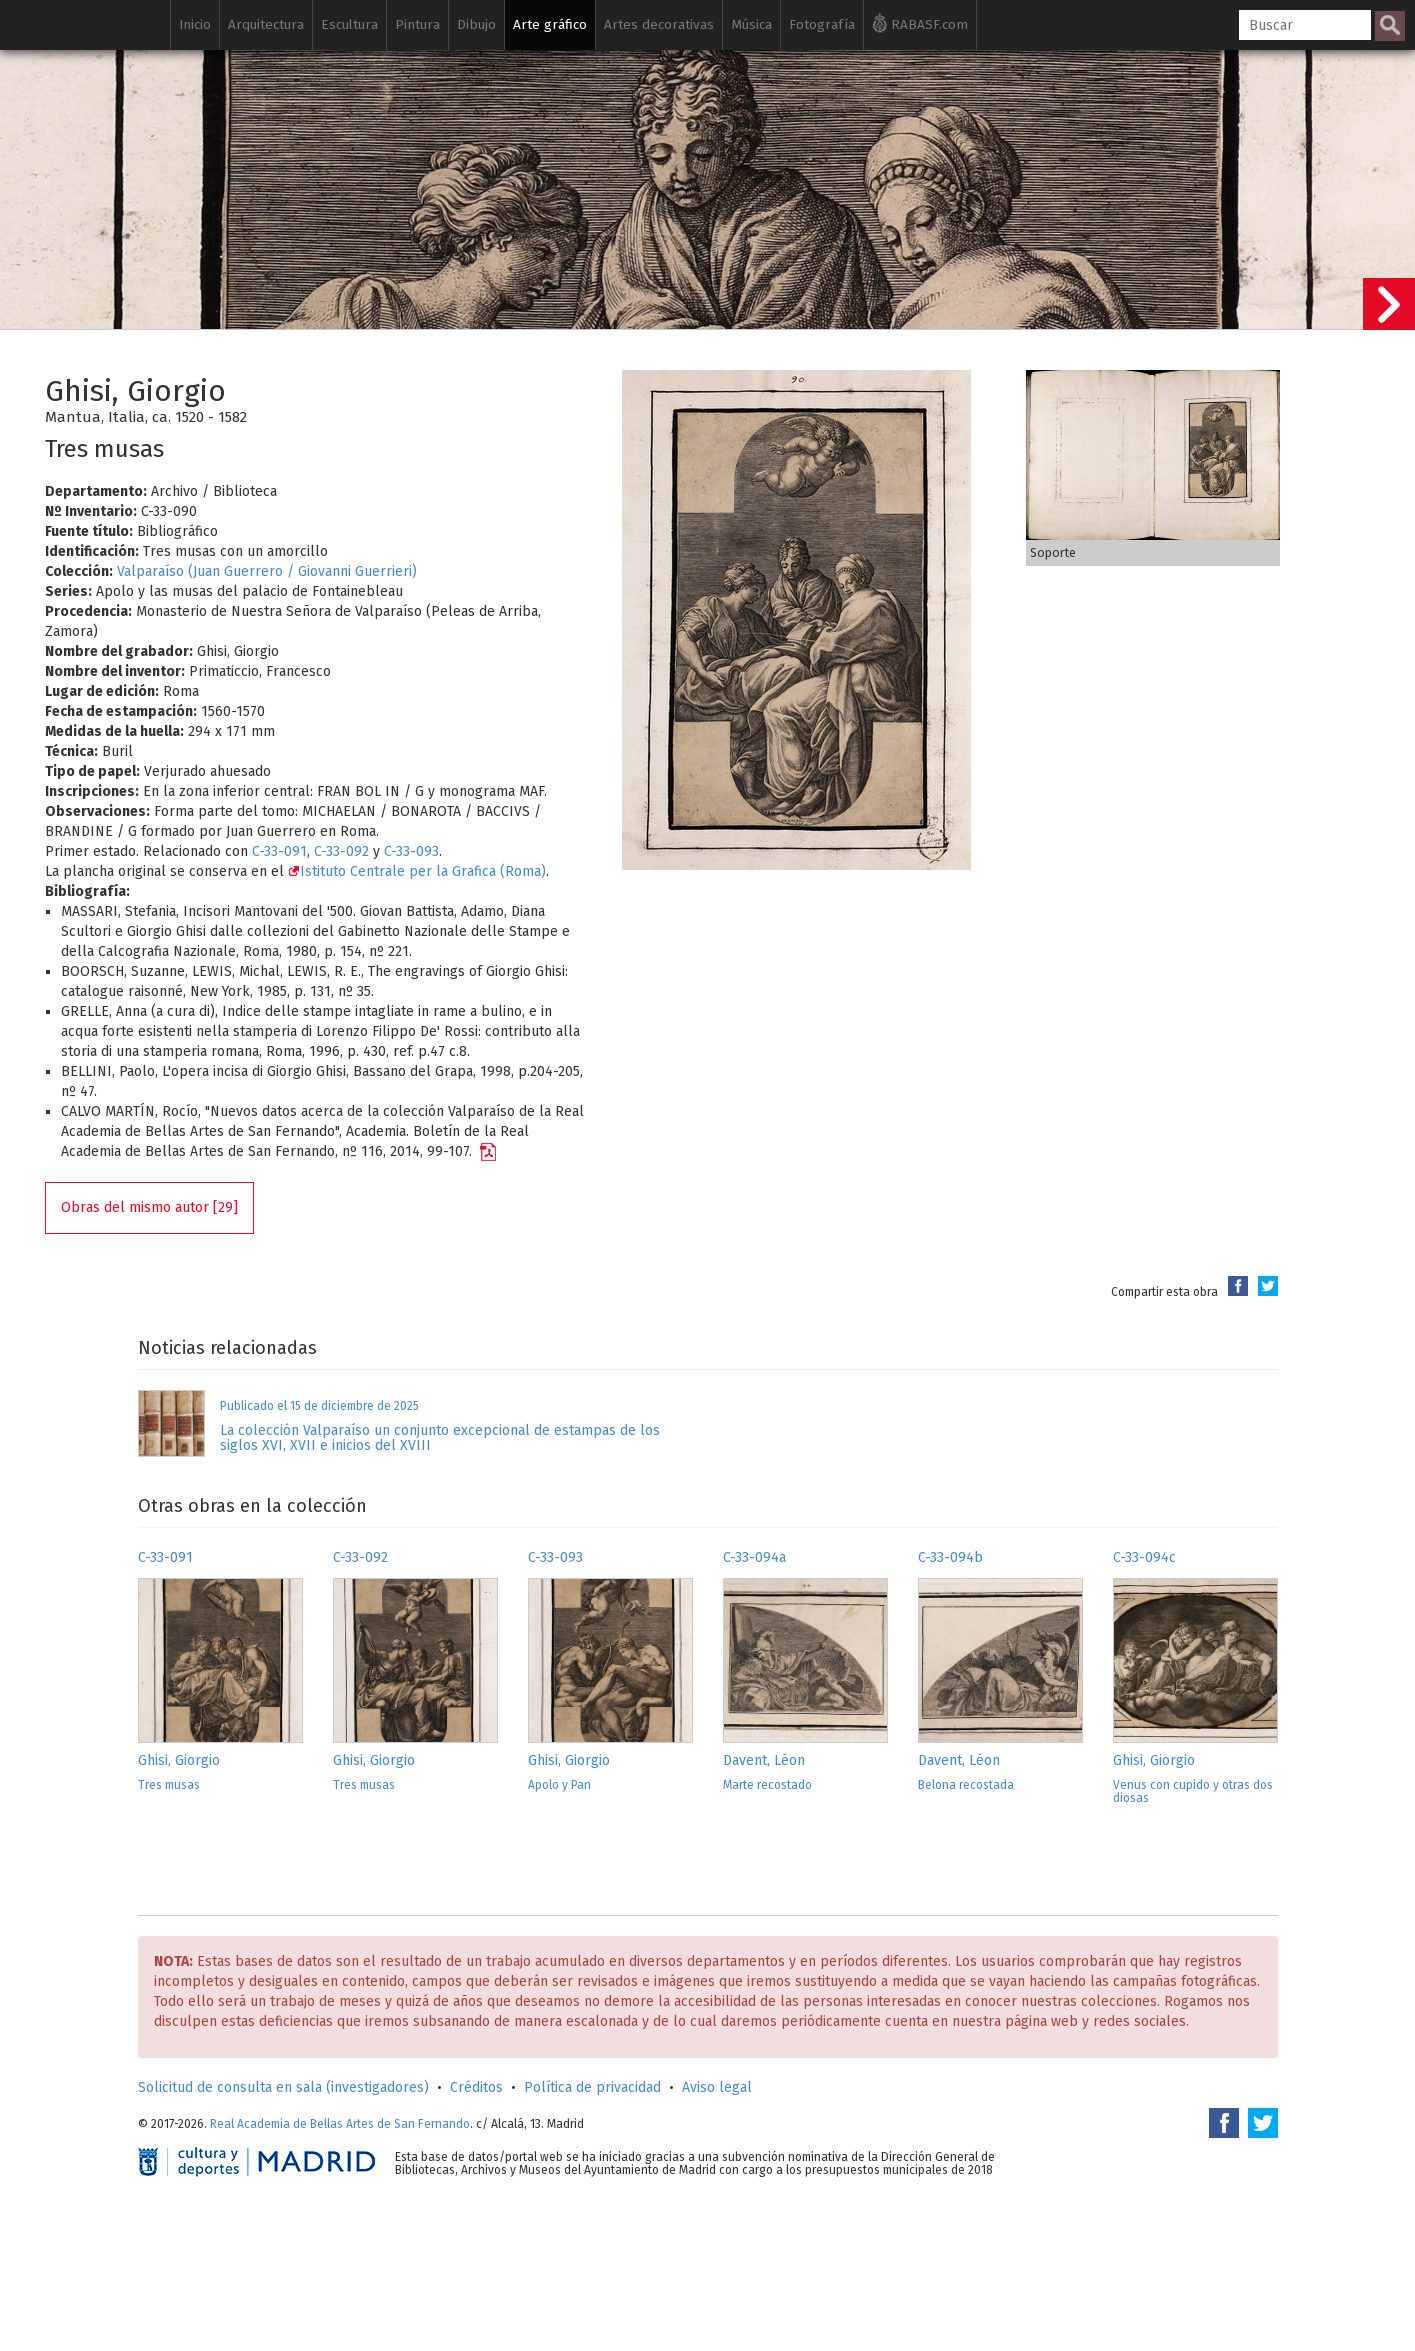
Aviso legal (717, 2087)
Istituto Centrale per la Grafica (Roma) (417, 871)
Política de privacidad (592, 2087)
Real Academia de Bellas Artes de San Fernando (340, 2124)
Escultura (349, 24)
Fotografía (822, 24)
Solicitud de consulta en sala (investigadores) (283, 2087)
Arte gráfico (550, 24)
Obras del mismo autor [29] (149, 1207)
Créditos (476, 2087)
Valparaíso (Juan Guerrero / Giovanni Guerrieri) (267, 571)
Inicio (195, 24)
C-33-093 (411, 851)
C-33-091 (279, 851)
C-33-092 (341, 851)
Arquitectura (266, 24)
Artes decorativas (659, 24)
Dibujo (476, 24)
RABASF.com (920, 23)
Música (751, 24)
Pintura (417, 24)
